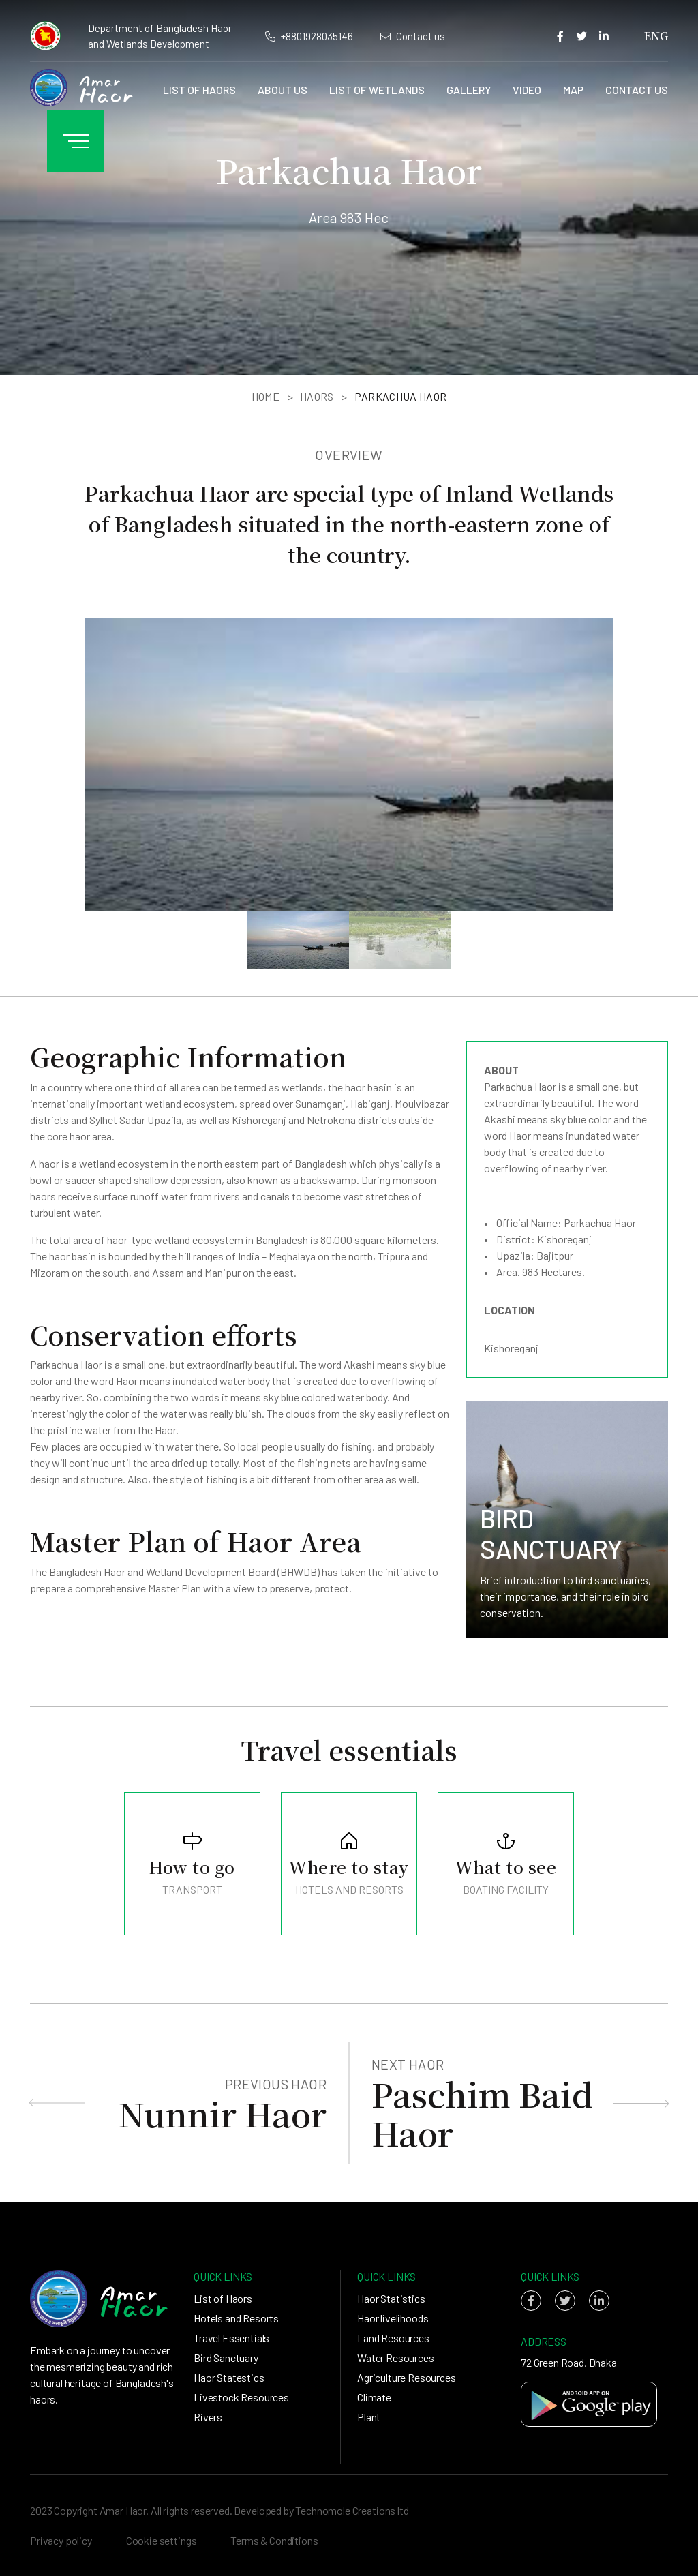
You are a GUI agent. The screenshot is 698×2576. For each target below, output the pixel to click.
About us (282, 89)
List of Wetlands (377, 89)
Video (527, 89)
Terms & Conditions (274, 2540)
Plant (368, 2416)
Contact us (412, 36)
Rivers (208, 2416)
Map (573, 89)
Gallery (468, 89)
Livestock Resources (241, 2397)
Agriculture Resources (406, 2377)
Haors (317, 396)
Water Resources (395, 2357)
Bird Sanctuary (226, 2357)
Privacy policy (61, 2540)
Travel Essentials (231, 2337)
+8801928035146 (309, 36)
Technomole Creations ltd (351, 2510)
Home (265, 396)
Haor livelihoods (392, 2318)
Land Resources (393, 2337)
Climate (374, 2397)
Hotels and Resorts (236, 2318)
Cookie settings (161, 2540)
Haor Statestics (229, 2377)
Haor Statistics (391, 2298)
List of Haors (199, 89)
